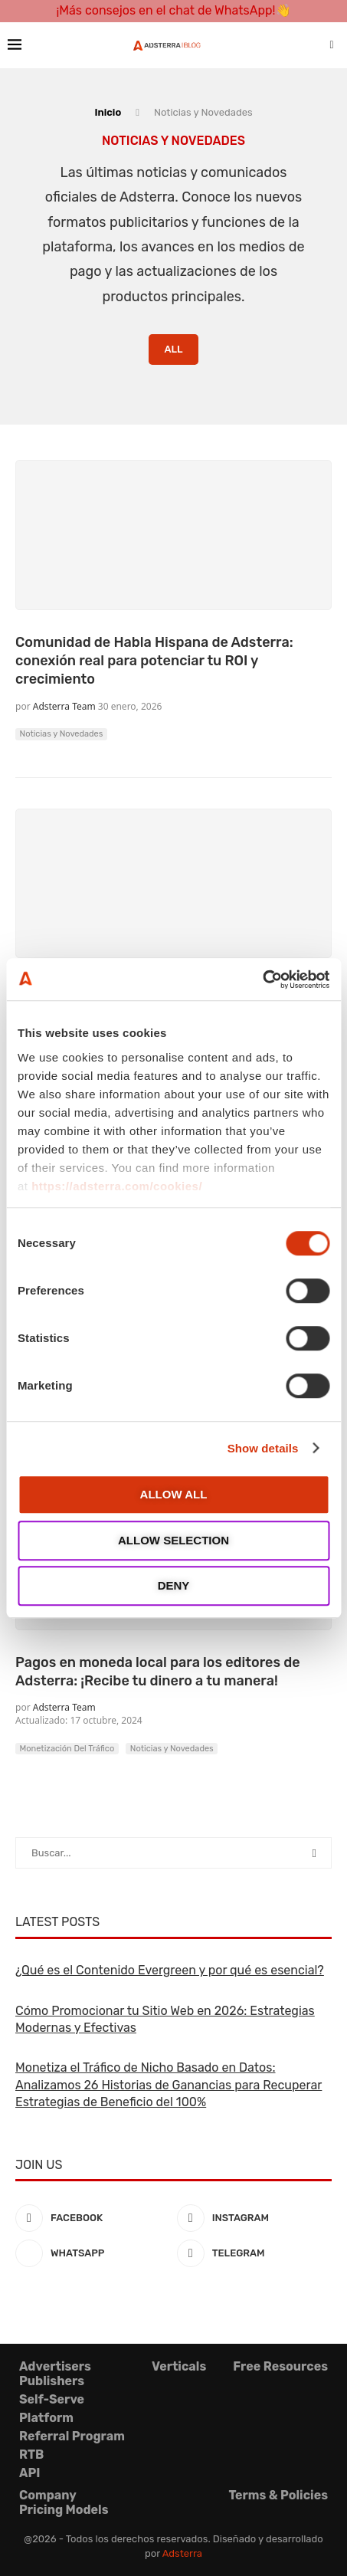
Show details (263, 1448)
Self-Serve (51, 2399)
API (29, 2473)
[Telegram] (254, 2253)
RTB (31, 2454)
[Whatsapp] (92, 2253)
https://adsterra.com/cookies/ (116, 1186)
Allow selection (173, 1540)
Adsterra (182, 2553)
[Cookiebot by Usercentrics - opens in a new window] (262, 979)
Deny (174, 1585)
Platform (46, 2417)
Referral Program (72, 2436)
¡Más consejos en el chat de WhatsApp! (165, 10)
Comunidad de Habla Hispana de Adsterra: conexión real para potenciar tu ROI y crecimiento (154, 661)
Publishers (51, 2381)
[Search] (331, 45)
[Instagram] (254, 2218)
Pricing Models (63, 2509)
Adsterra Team (64, 706)
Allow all (174, 1494)
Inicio (107, 112)
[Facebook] (92, 2218)
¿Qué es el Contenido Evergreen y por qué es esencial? (169, 1970)
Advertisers (55, 2366)
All (173, 349)
